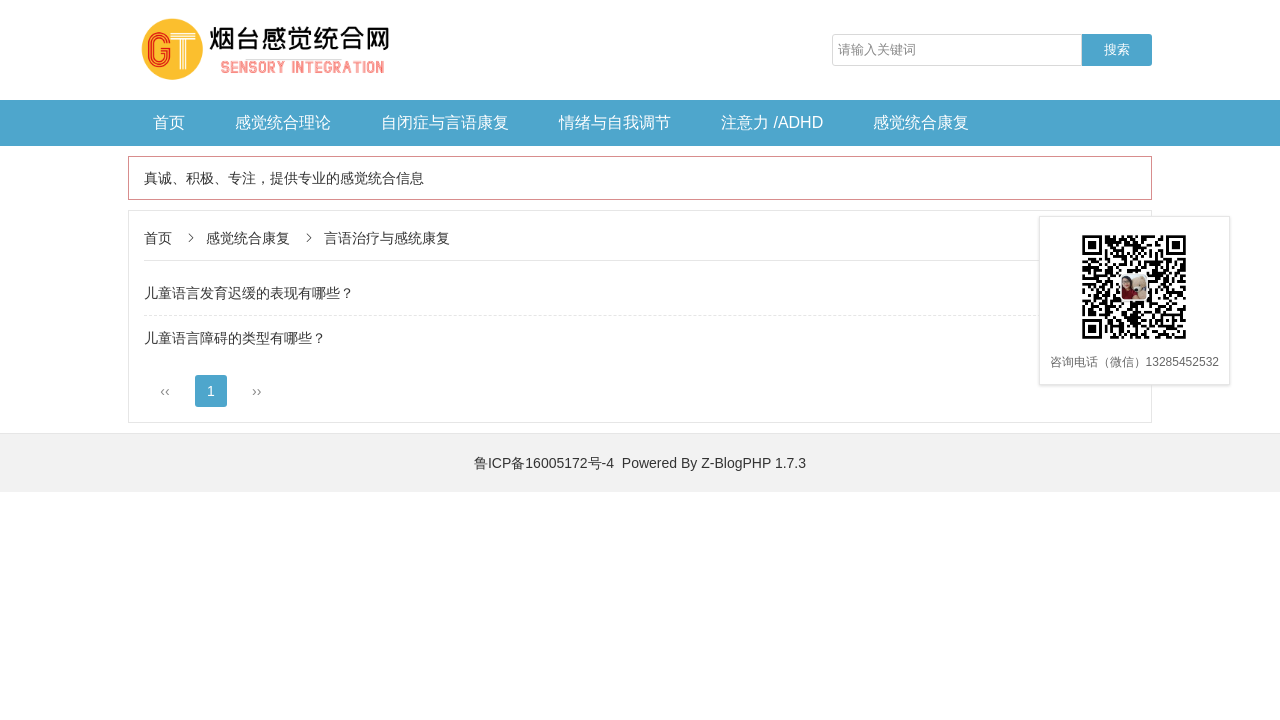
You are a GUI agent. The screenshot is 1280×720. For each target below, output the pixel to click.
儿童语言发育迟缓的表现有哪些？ (249, 293)
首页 (169, 122)
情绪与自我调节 (615, 122)
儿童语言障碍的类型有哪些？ (235, 338)
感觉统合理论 (283, 122)
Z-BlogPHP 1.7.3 (753, 463)
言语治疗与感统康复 (387, 238)
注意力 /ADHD (772, 122)
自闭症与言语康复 (445, 122)
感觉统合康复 (921, 122)
